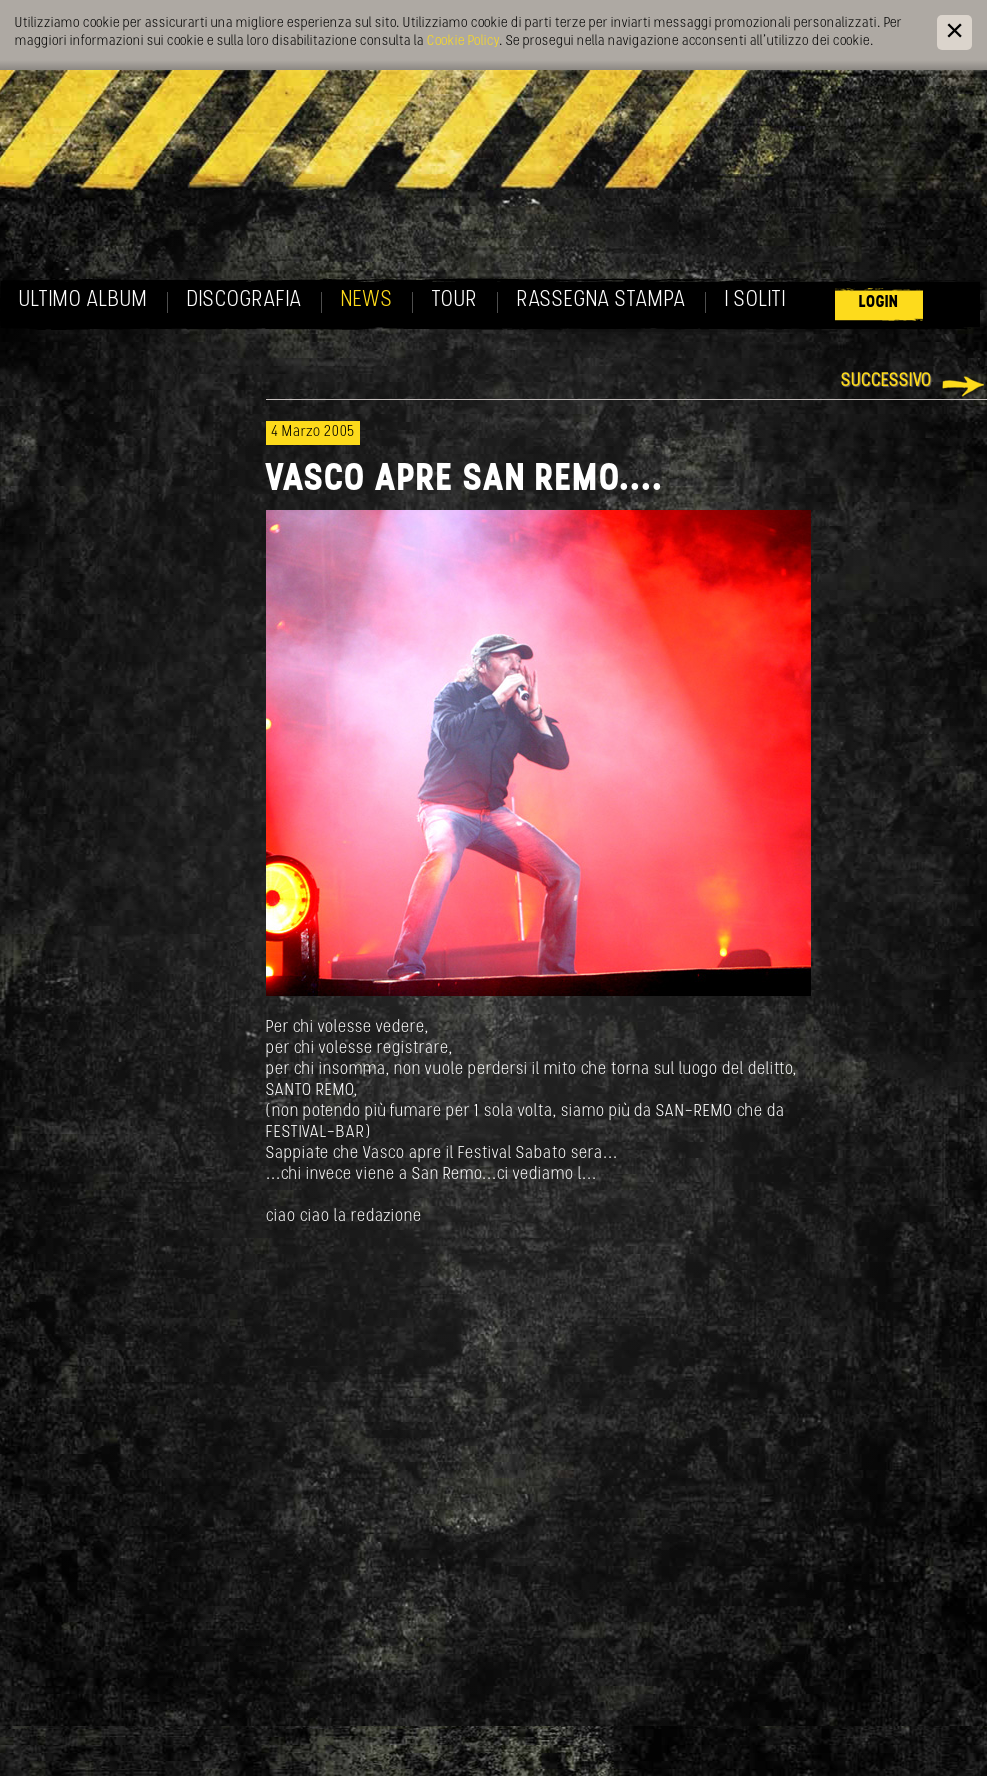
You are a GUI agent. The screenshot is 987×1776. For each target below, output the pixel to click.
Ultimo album (83, 300)
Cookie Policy (463, 41)
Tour (455, 300)
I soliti (755, 300)
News (367, 300)
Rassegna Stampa (601, 300)
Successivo (886, 381)
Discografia (244, 300)
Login (879, 302)
